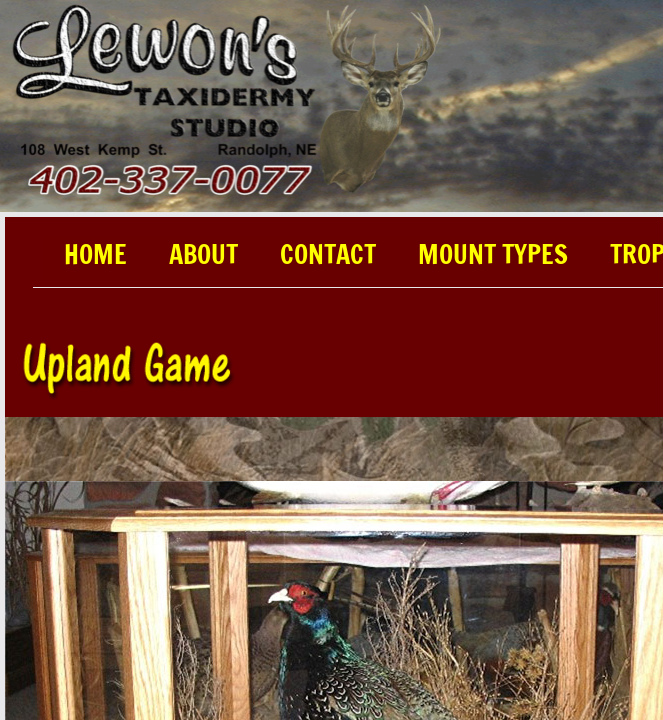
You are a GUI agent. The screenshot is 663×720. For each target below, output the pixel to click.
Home (95, 256)
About (203, 256)
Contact (328, 256)
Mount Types (493, 256)
